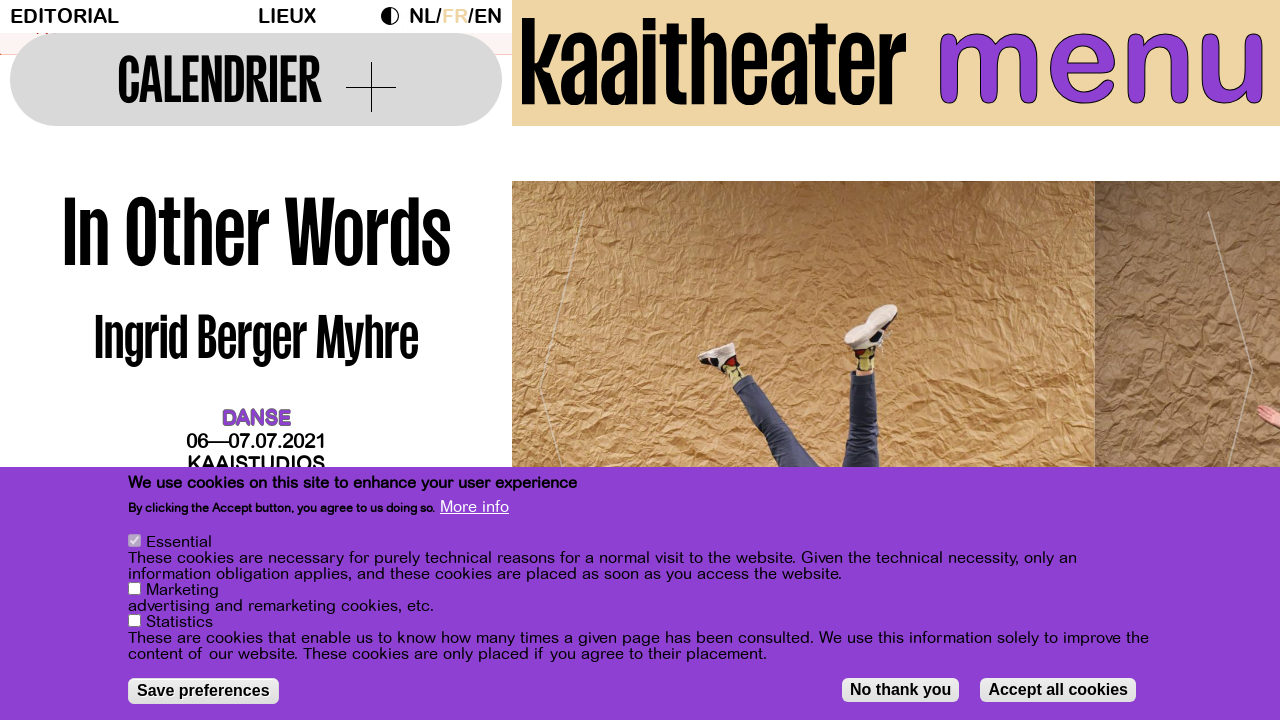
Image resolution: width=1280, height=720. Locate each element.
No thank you (900, 690)
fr (455, 16)
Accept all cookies (1058, 690)
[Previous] (562, 379)
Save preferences (203, 691)
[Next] (1230, 379)
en (488, 16)
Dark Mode (395, 16)
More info (474, 508)
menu (1101, 60)
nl (422, 16)
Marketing (182, 591)
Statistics (179, 623)
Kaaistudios (256, 464)
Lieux (287, 16)
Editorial (64, 16)
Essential (179, 543)
